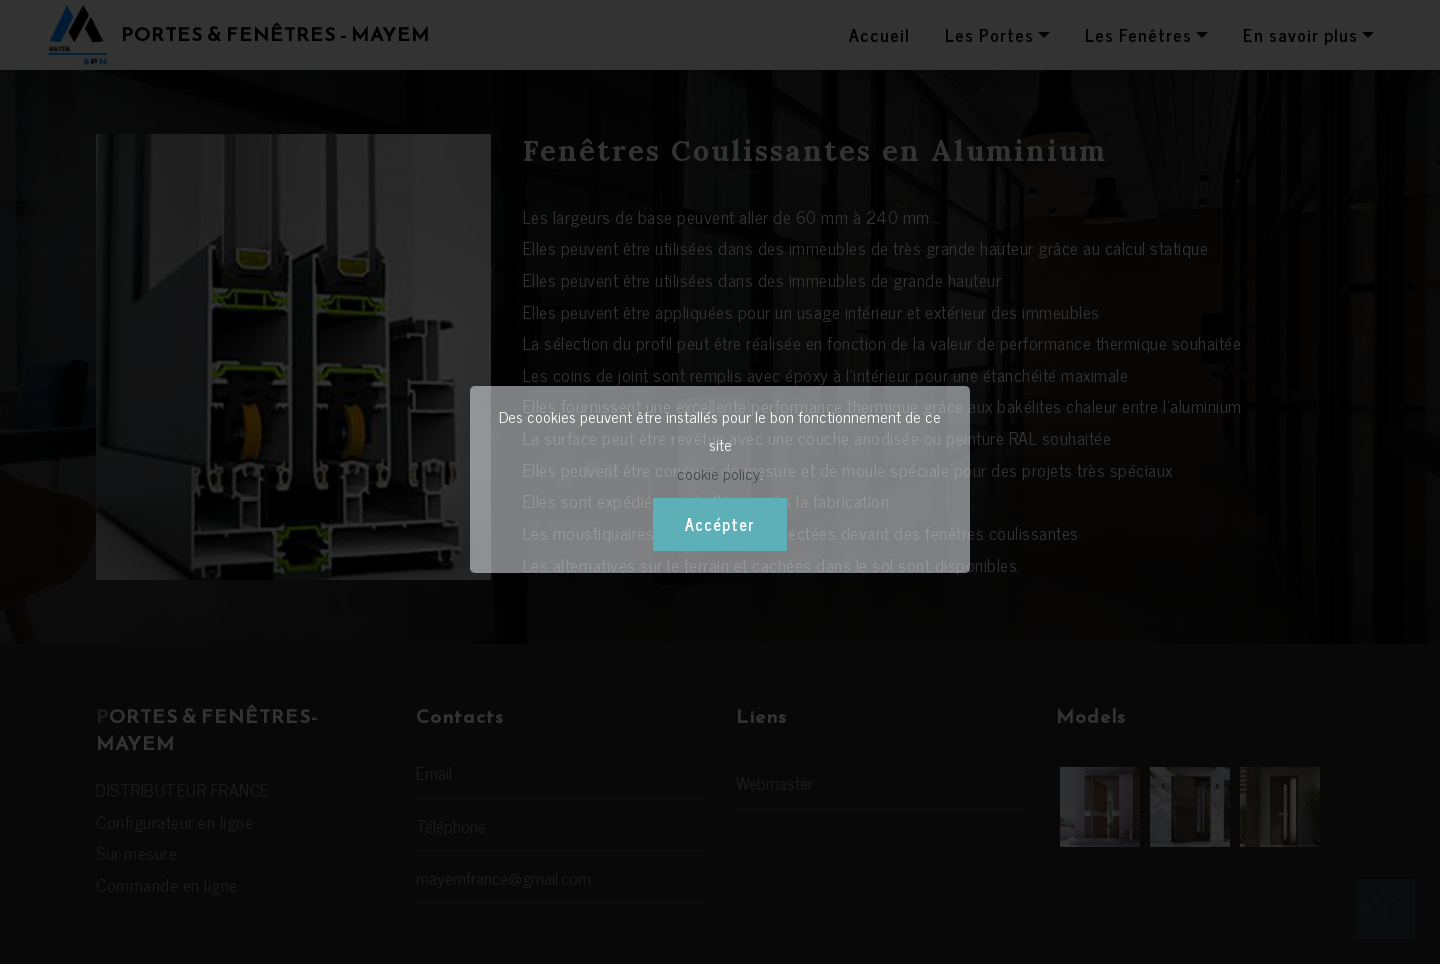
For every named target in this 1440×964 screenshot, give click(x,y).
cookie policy (718, 473)
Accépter (720, 524)
